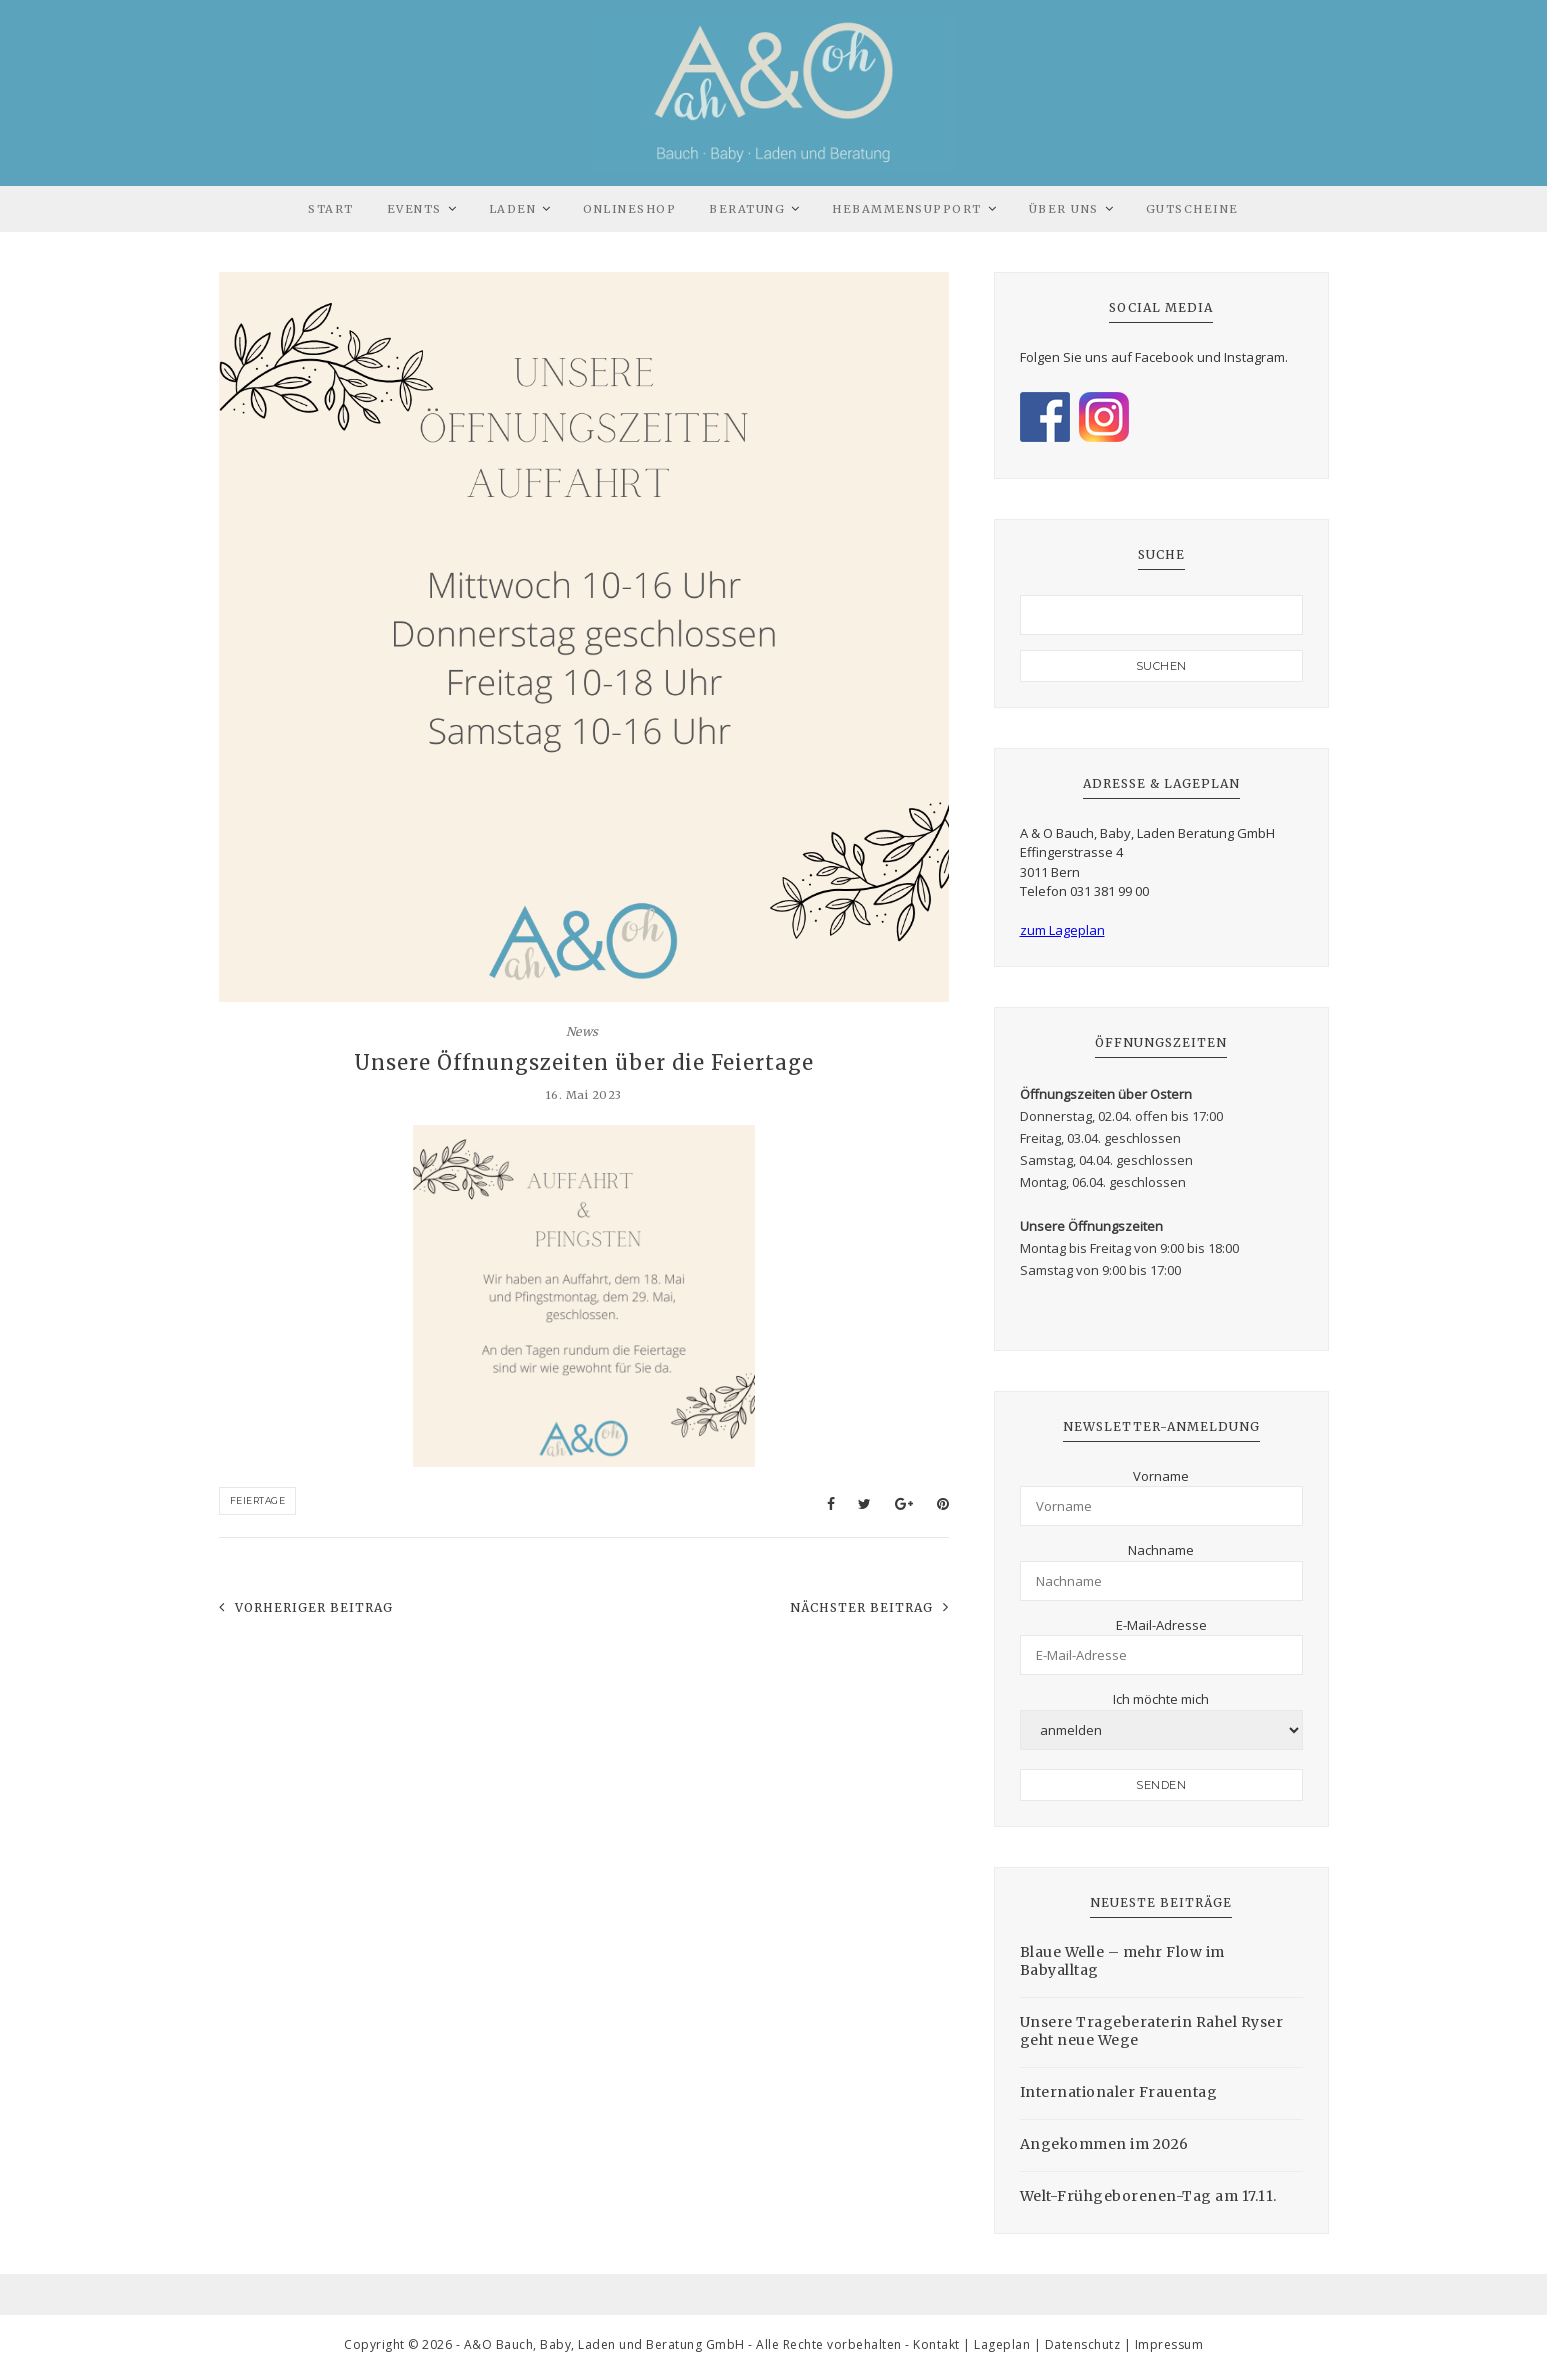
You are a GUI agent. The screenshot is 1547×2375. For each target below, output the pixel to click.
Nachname (1161, 1550)
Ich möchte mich (1161, 1699)
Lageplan (1002, 2344)
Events (414, 209)
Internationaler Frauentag (1119, 2092)
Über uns (1064, 209)
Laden (513, 209)
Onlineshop (629, 209)
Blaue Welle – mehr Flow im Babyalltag (1122, 1961)
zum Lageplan (1062, 930)
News (582, 1031)
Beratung (747, 209)
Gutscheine (1192, 209)
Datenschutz (1083, 2344)
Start (331, 209)
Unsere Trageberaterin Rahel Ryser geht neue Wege (1152, 2031)
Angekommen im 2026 (1104, 2144)
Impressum (1169, 2344)
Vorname (1161, 1476)
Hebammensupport (907, 209)
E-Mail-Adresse (1161, 1625)
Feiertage (258, 1500)
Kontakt (936, 2344)
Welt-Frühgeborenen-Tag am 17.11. (1148, 2196)
